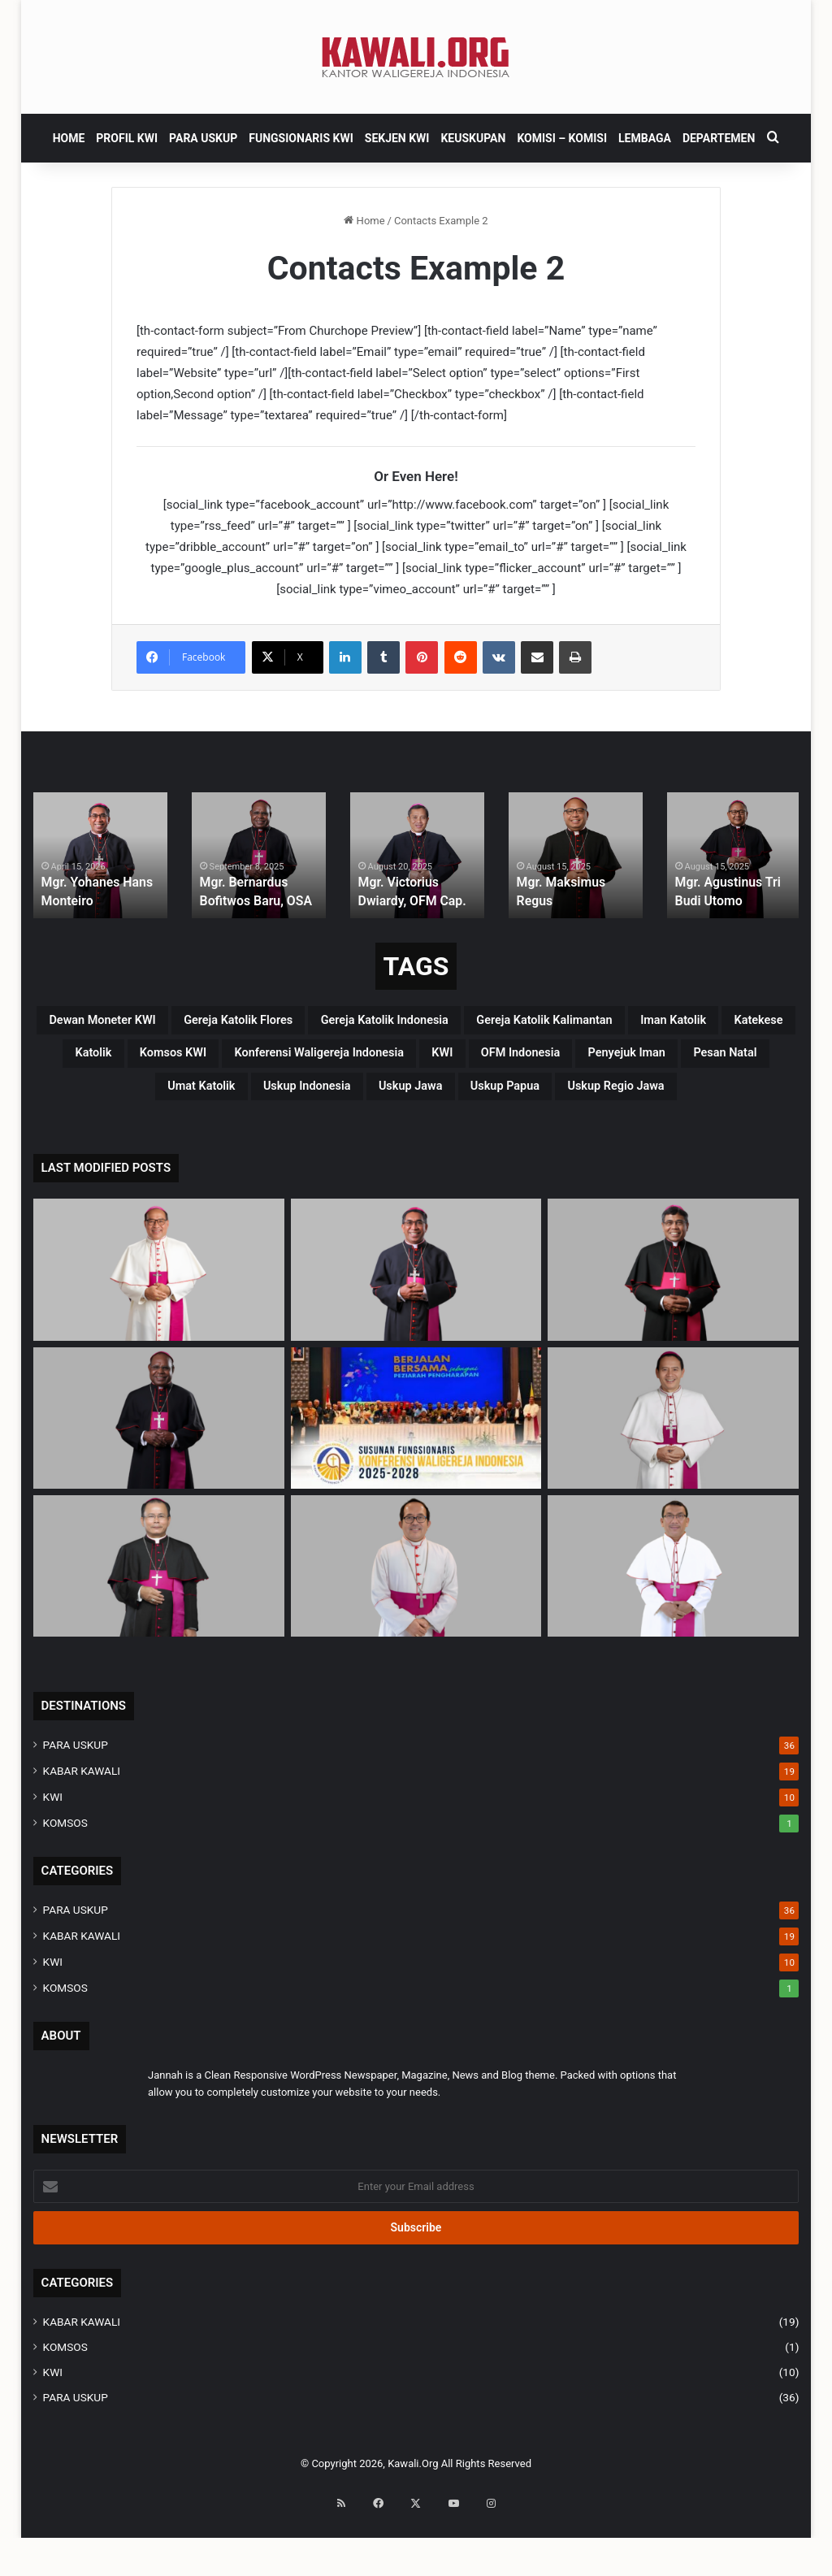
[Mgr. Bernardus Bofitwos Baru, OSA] (158, 1475)
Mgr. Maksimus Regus (573, 901)
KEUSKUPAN (472, 138)
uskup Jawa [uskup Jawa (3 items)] (408, 1140)
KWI (53, 1853)
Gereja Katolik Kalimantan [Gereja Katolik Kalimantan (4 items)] (200, 1062)
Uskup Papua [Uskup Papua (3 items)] (533, 1140)
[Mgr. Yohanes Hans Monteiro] (416, 1326)
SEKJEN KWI (397, 138)
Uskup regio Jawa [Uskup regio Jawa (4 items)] (680, 1140)
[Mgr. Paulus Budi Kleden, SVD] (673, 1326)
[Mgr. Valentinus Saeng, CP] (673, 1475)
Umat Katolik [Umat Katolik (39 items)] (131, 1140)
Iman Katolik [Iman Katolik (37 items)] (372, 1062)
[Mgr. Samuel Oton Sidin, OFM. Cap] (158, 1622)
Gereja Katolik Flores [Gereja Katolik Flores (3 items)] (401, 1023)
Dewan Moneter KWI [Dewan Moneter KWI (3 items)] (219, 1023)
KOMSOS (65, 1879)
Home (364, 221)
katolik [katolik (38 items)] (575, 1062)
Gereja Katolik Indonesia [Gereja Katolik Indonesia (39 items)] (598, 1023)
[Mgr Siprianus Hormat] (158, 1326)
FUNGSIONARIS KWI (301, 138)
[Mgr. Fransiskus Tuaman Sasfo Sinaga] (673, 1622)
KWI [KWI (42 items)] (348, 1101)
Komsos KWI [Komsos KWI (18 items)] (680, 1062)
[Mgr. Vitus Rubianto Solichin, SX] (416, 1622)
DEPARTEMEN (718, 138)
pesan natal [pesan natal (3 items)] (721, 1101)
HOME (69, 138)
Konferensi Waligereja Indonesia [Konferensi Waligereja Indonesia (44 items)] (184, 1101)
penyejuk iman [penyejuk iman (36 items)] (591, 1101)
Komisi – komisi (562, 138)
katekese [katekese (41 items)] (484, 1062)
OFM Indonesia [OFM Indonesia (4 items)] (450, 1101)
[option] (100, 855)
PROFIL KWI (127, 138)
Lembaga (644, 138)
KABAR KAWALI (81, 1827)
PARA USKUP (203, 138)
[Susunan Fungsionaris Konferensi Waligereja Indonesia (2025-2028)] (416, 1475)
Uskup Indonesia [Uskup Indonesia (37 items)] (271, 1140)
